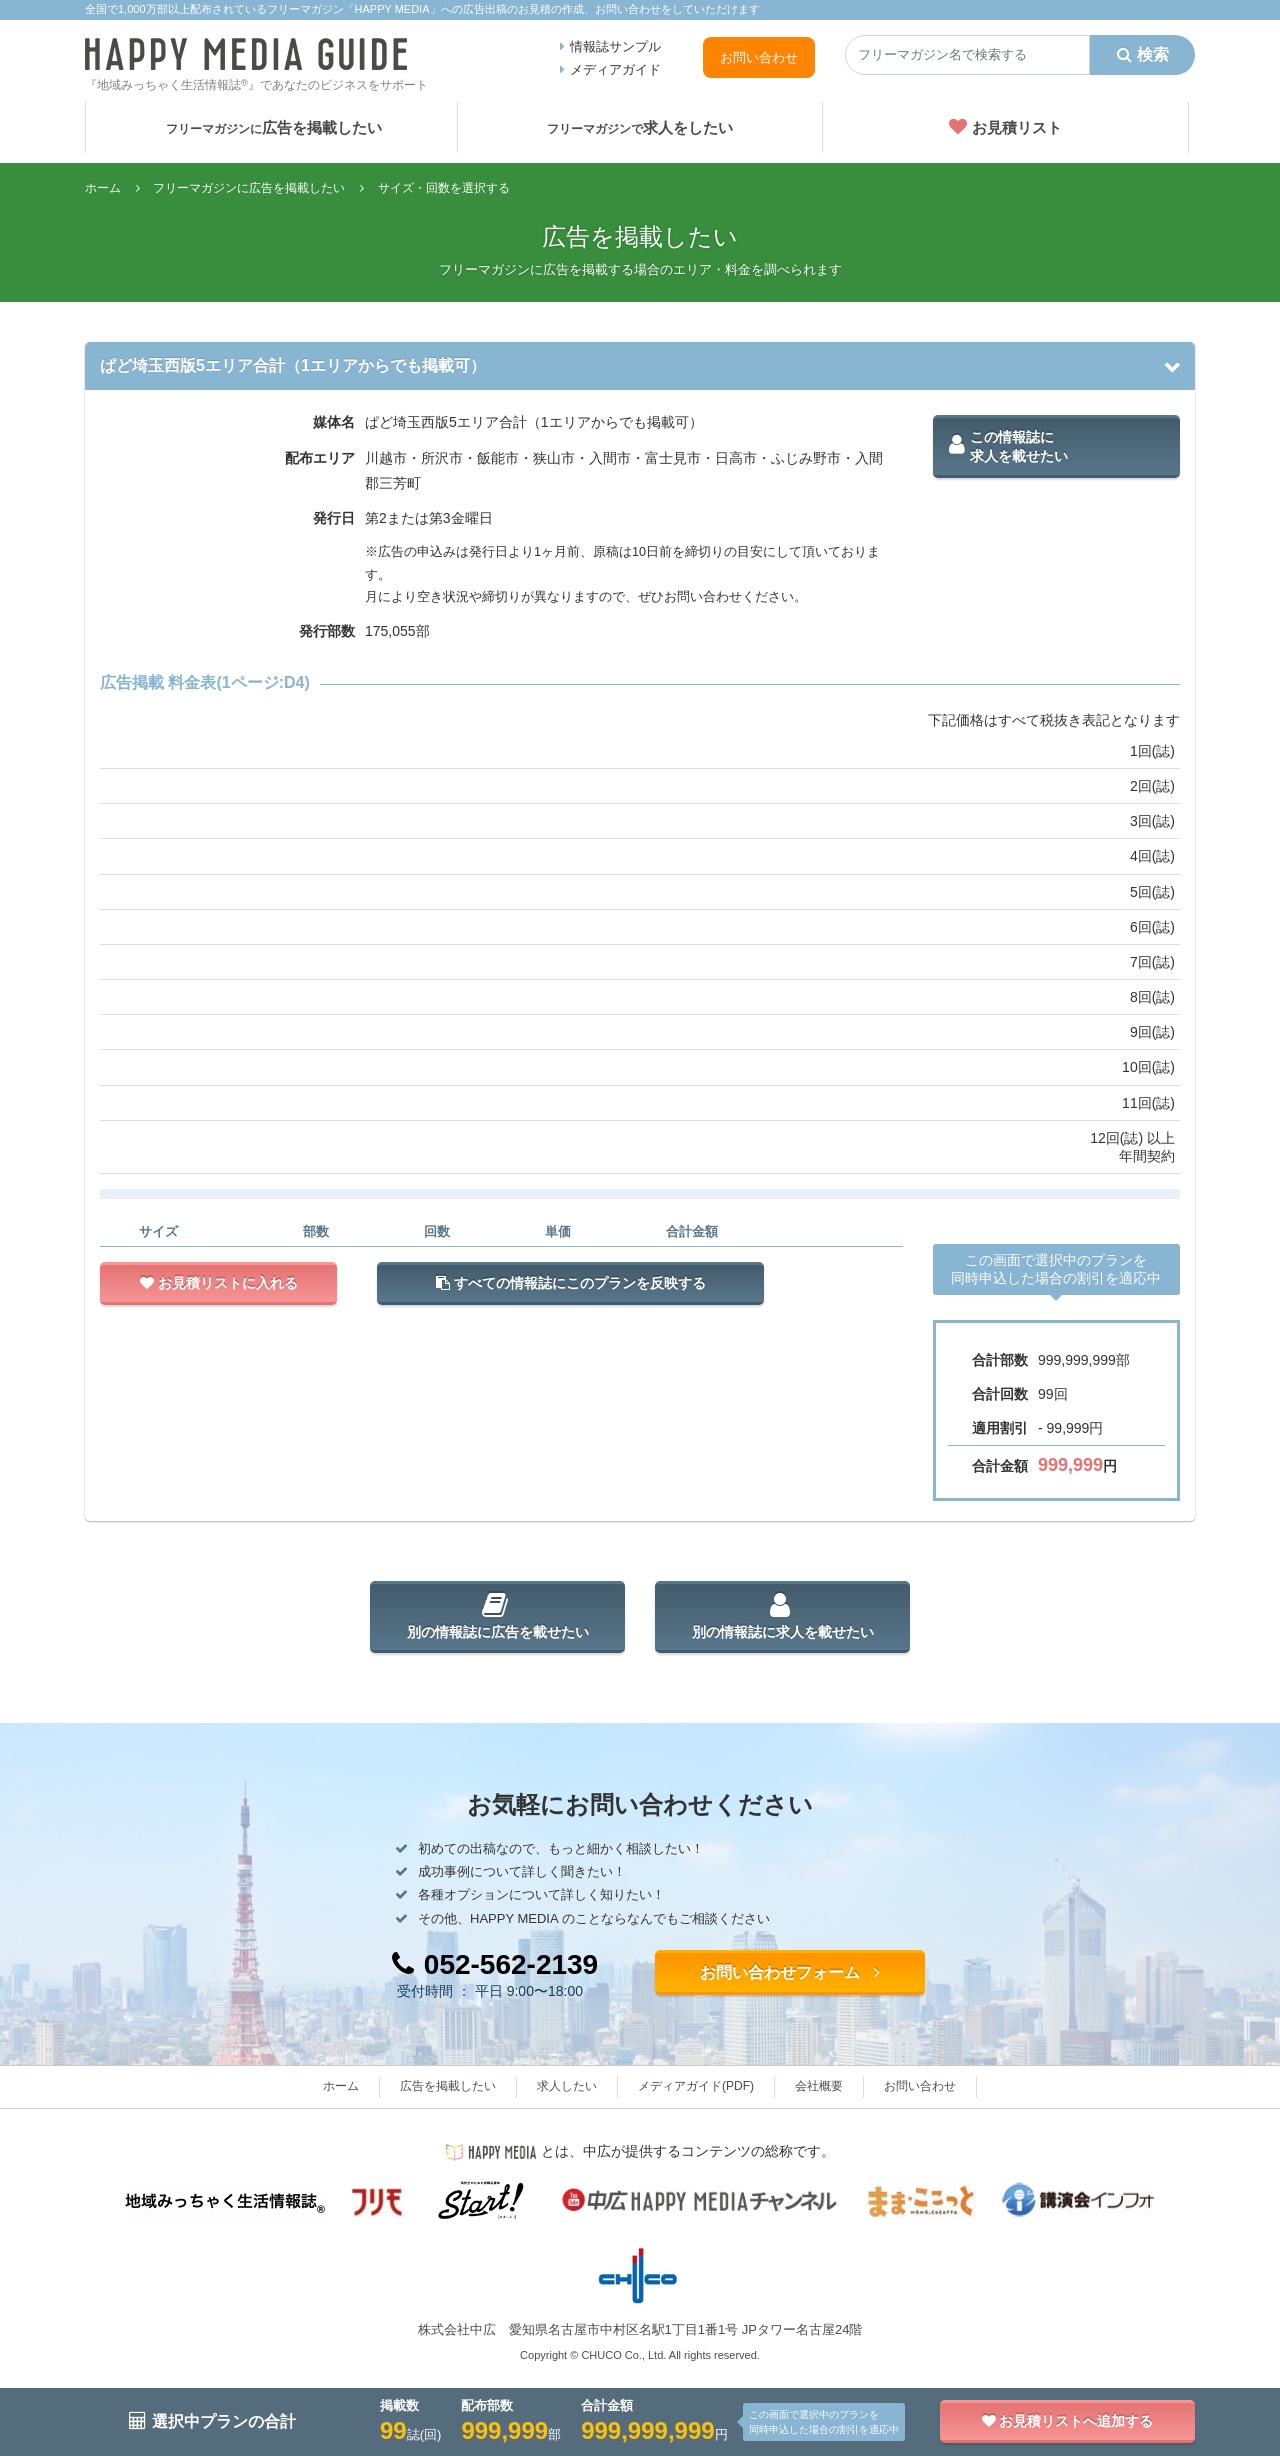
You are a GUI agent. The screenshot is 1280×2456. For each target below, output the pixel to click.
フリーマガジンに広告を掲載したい (249, 188)
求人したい (567, 2086)
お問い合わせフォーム (790, 1972)
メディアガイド (615, 69)
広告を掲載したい (274, 127)
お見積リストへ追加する (1068, 2421)
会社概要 (819, 2086)
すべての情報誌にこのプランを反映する (571, 1283)
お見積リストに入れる (219, 1283)
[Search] (967, 55)
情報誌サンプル (615, 46)
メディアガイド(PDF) (696, 2086)
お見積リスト (1005, 127)
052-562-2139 (495, 1964)
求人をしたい (640, 127)
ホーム (103, 188)
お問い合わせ (759, 57)
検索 (1143, 54)
